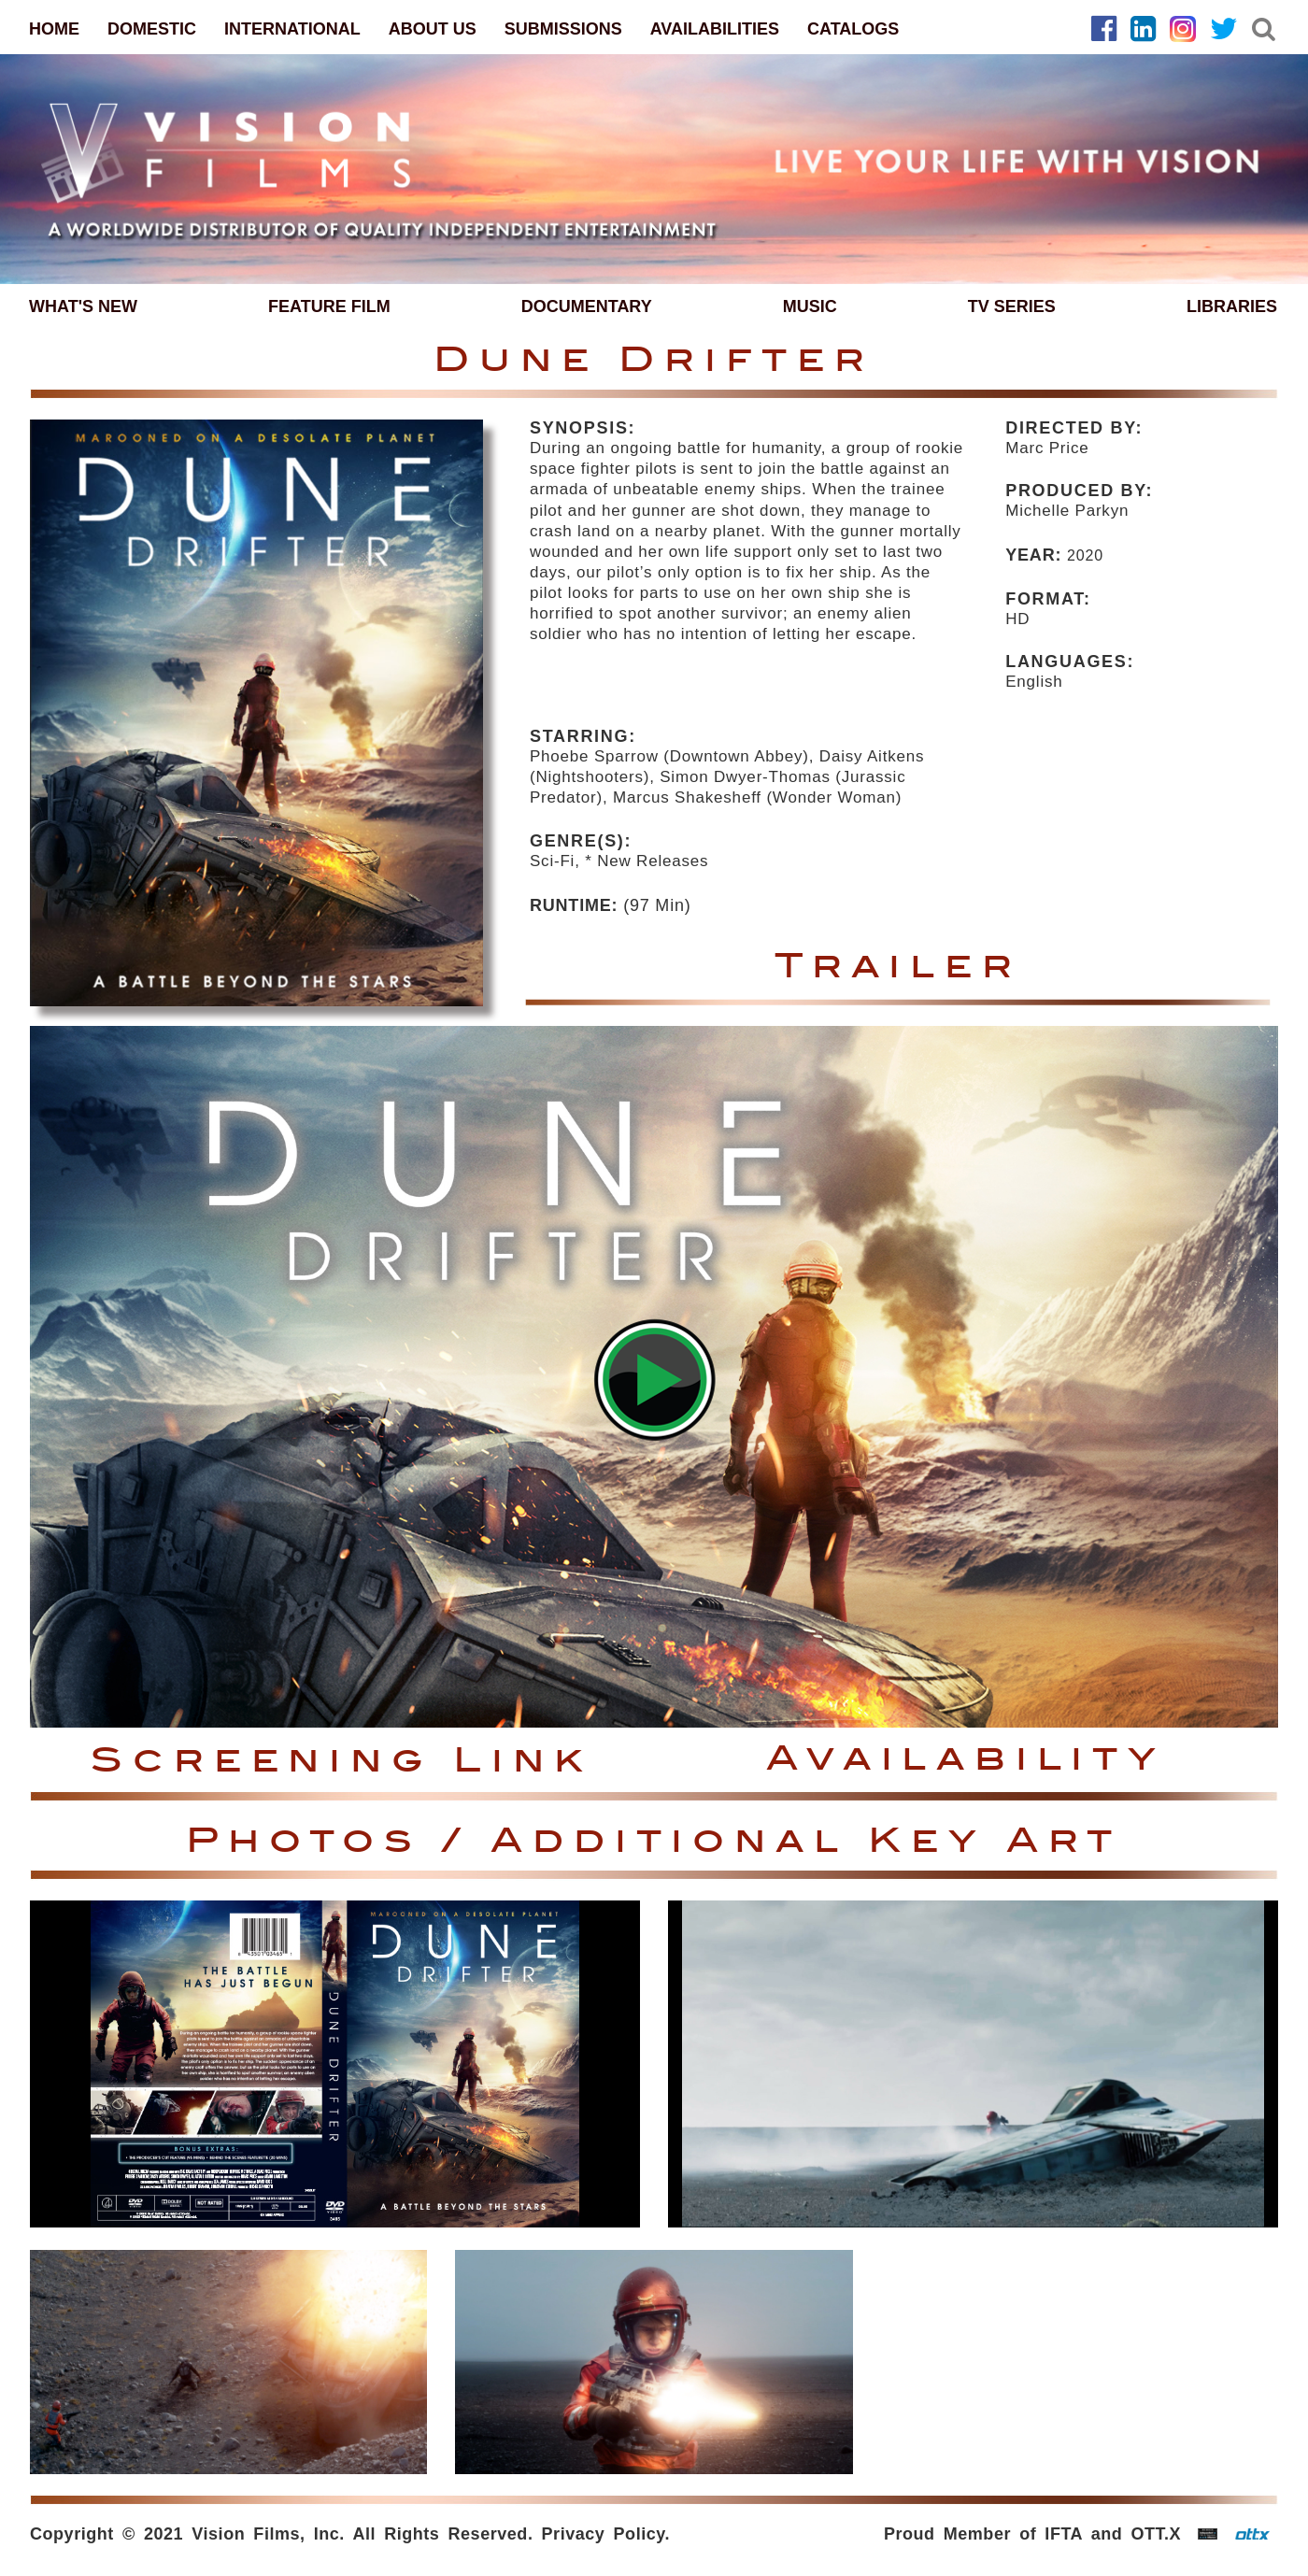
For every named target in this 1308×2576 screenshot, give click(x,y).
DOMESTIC (151, 29)
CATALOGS (853, 29)
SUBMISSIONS (563, 29)
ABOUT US (432, 29)
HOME (54, 29)
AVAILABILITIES (714, 29)
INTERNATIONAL (292, 29)
